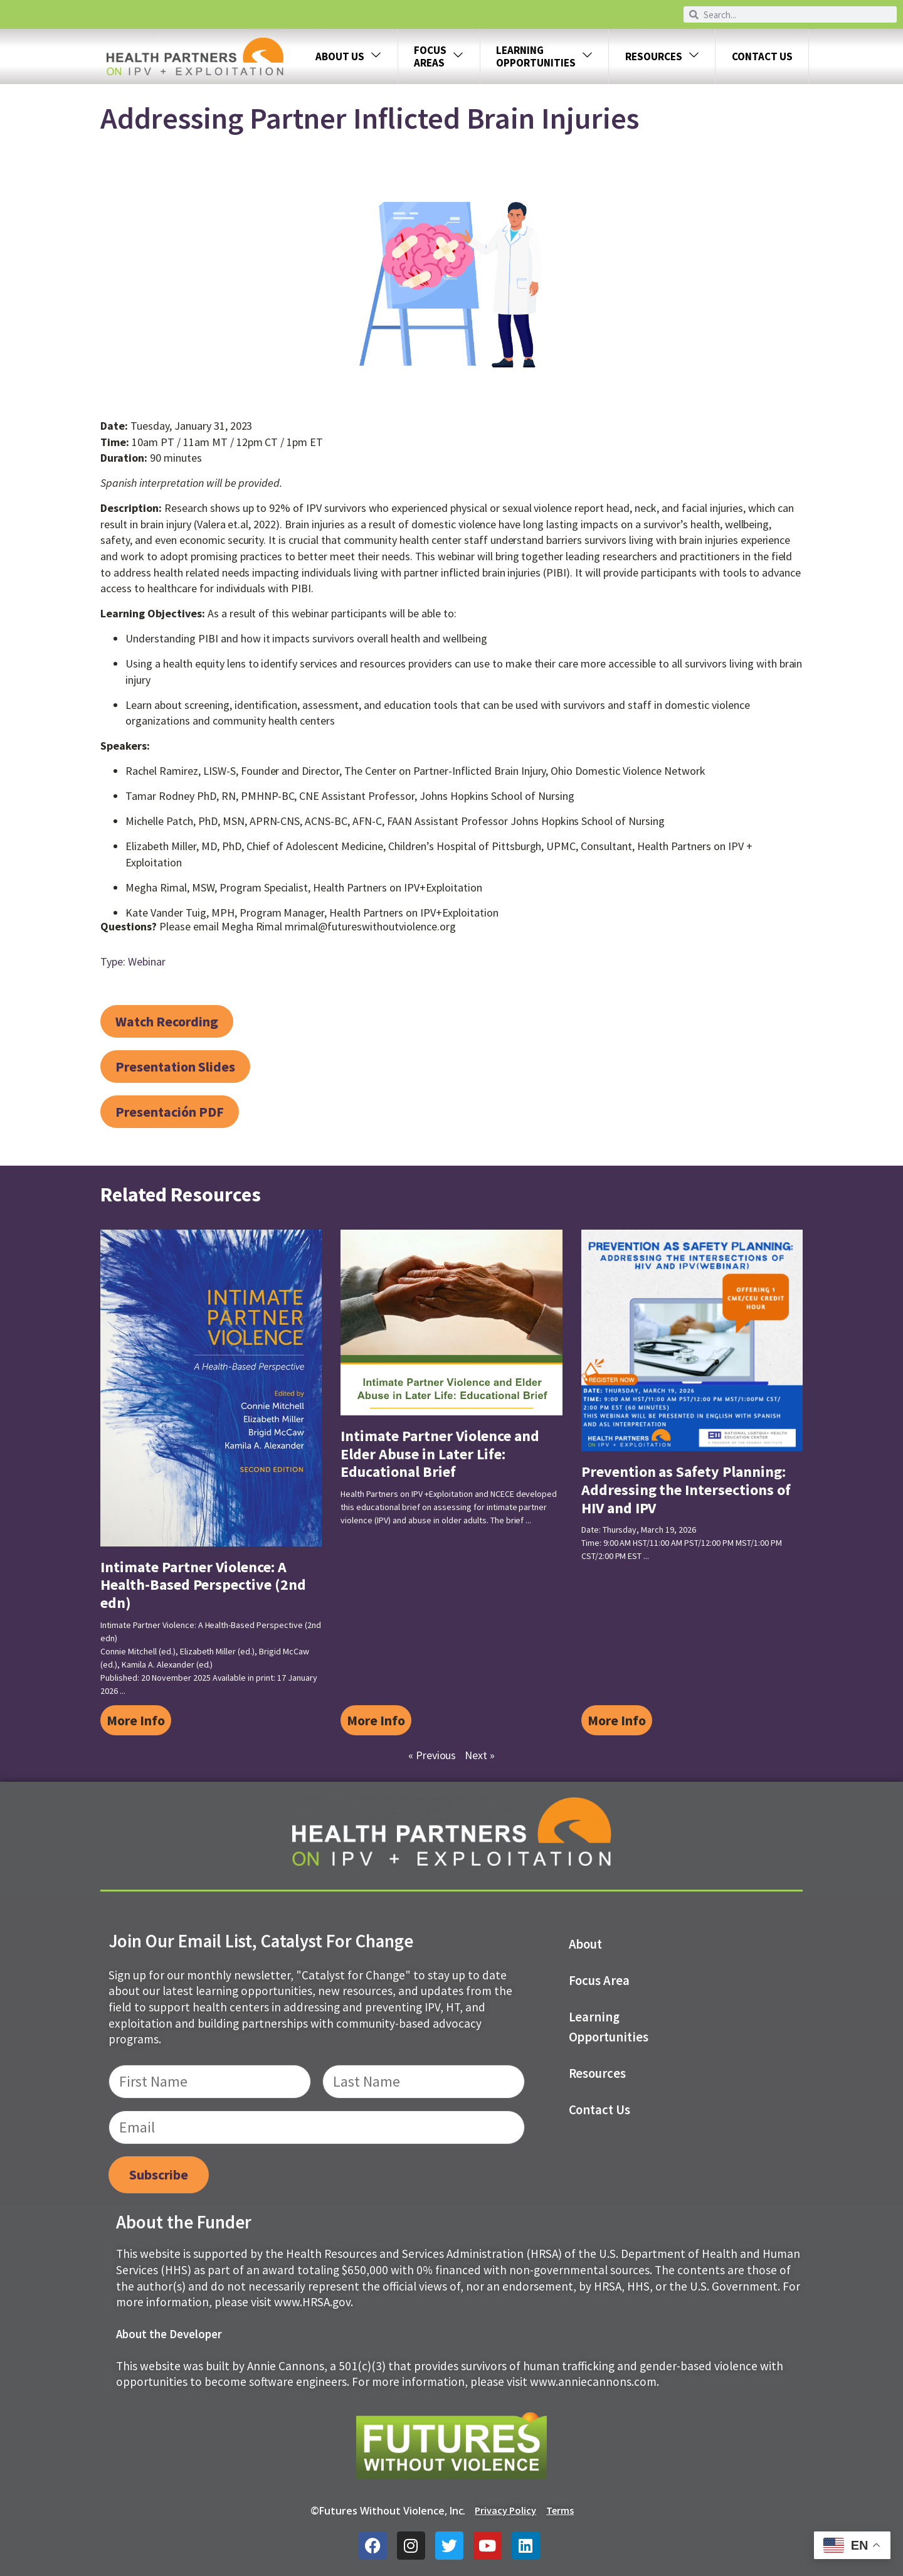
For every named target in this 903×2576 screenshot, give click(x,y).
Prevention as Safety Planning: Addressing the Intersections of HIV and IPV (686, 1490)
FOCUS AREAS (438, 56)
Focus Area (599, 1980)
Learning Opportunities (609, 2027)
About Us (348, 56)
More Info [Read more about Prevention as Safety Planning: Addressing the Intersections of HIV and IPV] (617, 1720)
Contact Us (762, 56)
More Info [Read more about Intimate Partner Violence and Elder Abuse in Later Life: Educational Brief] (376, 1720)
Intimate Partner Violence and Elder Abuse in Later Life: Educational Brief (440, 1454)
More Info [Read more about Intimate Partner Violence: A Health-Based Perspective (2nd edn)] (136, 1720)
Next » (480, 1755)
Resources (662, 56)
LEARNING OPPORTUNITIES (544, 56)
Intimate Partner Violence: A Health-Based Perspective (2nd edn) (203, 1585)
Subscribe (158, 2174)
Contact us (600, 2110)
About (586, 1944)
